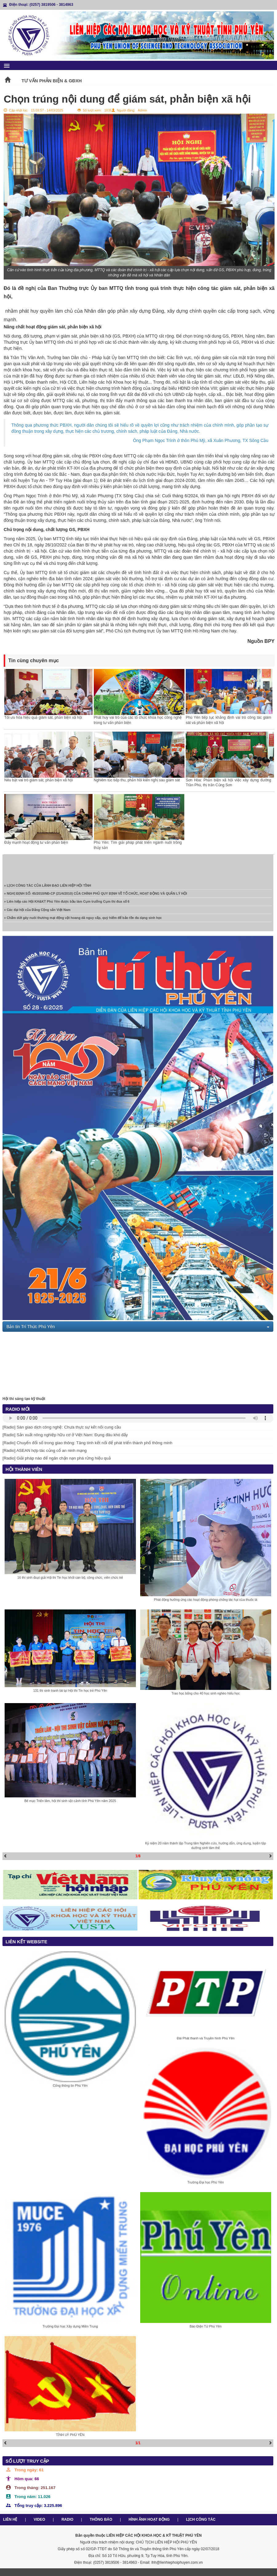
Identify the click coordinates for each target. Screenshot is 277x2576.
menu (6, 65)
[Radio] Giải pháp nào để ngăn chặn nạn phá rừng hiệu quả (56, 1458)
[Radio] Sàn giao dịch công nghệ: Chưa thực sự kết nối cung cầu (61, 1427)
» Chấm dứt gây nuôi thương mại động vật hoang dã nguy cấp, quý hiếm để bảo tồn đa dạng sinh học (83, 920)
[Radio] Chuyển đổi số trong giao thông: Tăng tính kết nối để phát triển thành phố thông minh (87, 1442)
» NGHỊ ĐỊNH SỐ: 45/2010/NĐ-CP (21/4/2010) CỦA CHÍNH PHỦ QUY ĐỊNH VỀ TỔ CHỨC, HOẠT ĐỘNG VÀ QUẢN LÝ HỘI (95, 896)
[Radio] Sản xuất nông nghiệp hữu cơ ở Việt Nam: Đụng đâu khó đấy (65, 1435)
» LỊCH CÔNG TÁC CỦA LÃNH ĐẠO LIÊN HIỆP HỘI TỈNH (47, 887)
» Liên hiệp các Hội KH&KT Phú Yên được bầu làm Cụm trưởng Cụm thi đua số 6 (66, 904)
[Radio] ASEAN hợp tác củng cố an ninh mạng (44, 1450)
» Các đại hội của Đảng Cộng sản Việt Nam (37, 912)
